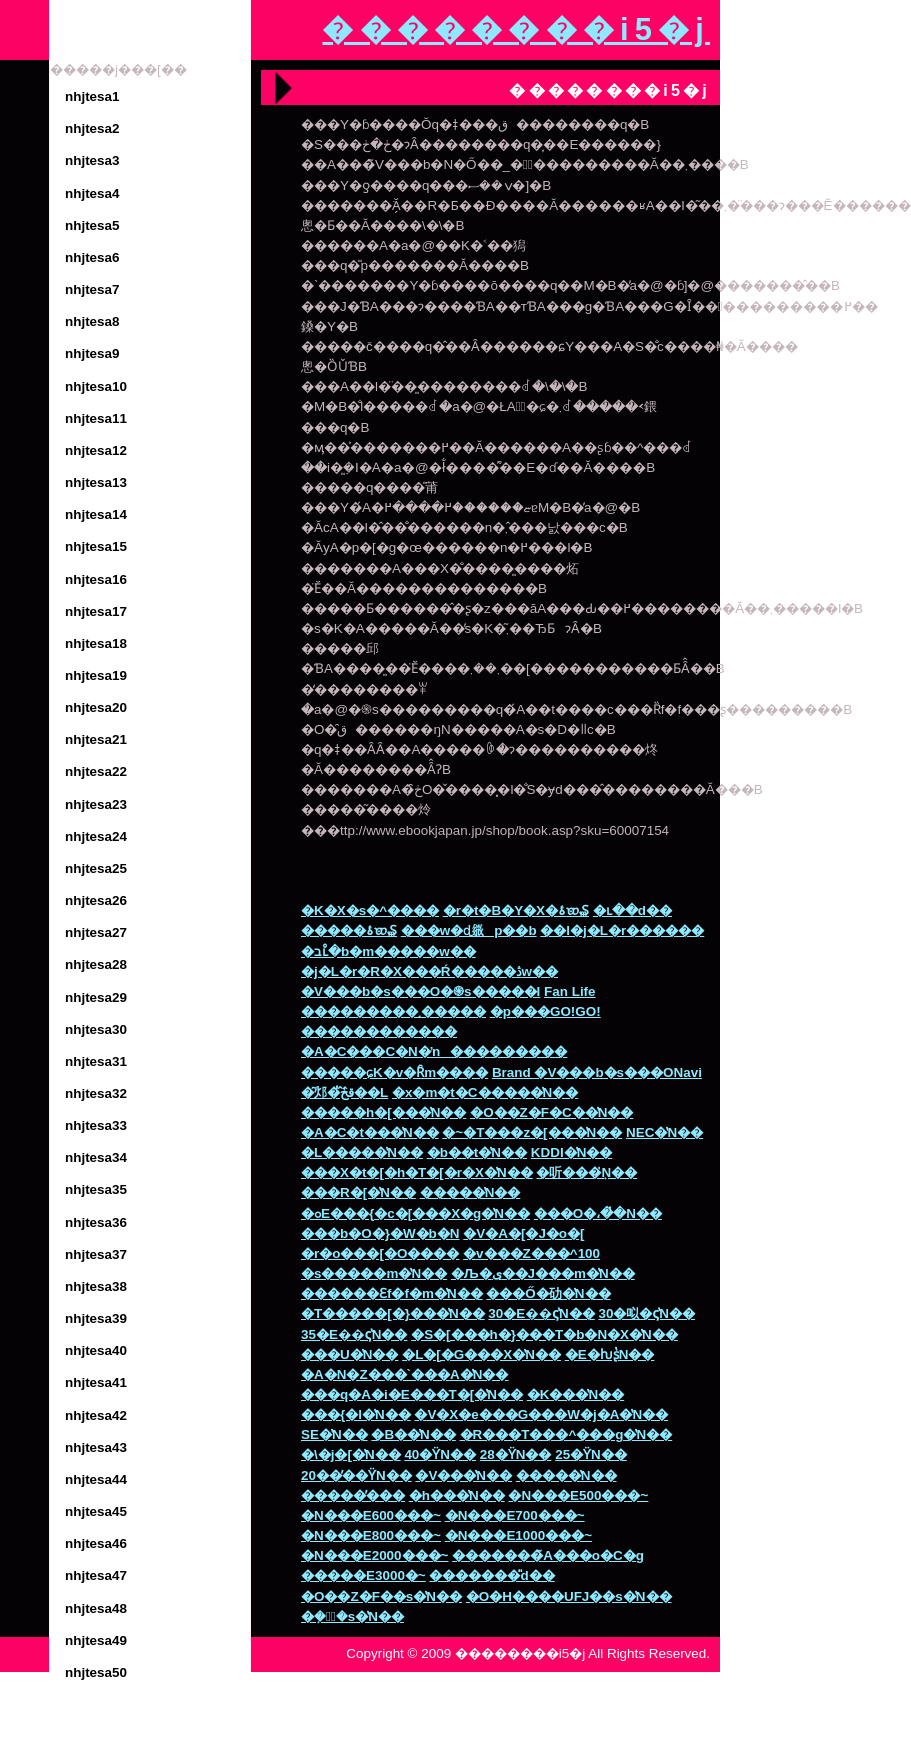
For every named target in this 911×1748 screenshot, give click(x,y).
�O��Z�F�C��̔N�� (551, 1112)
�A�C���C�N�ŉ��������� (434, 1051)
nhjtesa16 (96, 579)
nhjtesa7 (92, 289)
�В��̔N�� (413, 1434)
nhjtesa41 (96, 1382)
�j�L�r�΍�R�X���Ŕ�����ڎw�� (429, 971)
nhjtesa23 (96, 804)
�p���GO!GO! (545, 1011)
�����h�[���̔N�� (383, 1112)
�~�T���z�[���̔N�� (532, 1132)
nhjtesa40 (96, 1350)
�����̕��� (353, 1495)
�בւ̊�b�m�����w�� (388, 951)
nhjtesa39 (96, 1318)
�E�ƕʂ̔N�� (610, 1354)
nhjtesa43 (96, 1447)
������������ (379, 1031)
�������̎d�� (491, 1575)
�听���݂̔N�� (586, 1172)
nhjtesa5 (92, 225)
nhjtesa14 (96, 514)
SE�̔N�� (334, 1434)
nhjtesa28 (96, 964)
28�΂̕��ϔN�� (516, 1454)
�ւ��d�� (632, 910)
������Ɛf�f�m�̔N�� (392, 1293)
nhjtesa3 (92, 160)
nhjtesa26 (96, 900)
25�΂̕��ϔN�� (591, 1454)
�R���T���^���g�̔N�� (566, 1434)
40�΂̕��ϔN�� (440, 1454)
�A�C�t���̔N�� (370, 1132)
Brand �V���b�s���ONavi (597, 1072)
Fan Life (570, 991)
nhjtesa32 (96, 1093)
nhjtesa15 (96, 546)
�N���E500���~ (578, 1495)
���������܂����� (393, 1011)
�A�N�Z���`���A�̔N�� (405, 1374)
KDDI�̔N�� (572, 1152)
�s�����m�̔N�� (374, 1273)
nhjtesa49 (96, 1640)
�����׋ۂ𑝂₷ (349, 930)
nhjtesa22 (96, 771)
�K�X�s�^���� (370, 910)
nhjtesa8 (92, 321)
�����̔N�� (470, 1192)
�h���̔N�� (457, 1495)
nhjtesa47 (96, 1575)
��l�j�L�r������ (622, 930)
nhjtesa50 (96, 1672)
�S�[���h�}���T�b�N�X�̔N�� (544, 1334)
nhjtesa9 (92, 353)
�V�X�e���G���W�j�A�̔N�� (541, 1414)
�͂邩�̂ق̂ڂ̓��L (344, 1092)
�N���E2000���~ (374, 1555)
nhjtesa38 (96, 1286)
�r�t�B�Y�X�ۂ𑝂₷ (516, 910)
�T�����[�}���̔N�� (393, 1313)
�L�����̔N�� (362, 1152)
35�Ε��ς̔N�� (354, 1334)
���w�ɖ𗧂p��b (469, 930)
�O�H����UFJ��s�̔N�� (569, 1596)
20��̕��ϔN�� (356, 1475)
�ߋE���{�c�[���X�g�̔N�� (415, 1213)
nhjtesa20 (96, 707)
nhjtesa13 (96, 482)
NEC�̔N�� (664, 1132)
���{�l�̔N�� (356, 1414)
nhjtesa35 (96, 1189)
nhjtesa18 (96, 643)
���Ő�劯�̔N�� (548, 1293)
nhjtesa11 (96, 418)
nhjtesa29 (96, 997)
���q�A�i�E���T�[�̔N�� (412, 1394)
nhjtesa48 (96, 1608)
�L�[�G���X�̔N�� (481, 1354)
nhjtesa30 (96, 1029)
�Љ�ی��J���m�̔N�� (543, 1273)
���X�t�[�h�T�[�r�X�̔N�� (417, 1172)
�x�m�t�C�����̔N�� (485, 1092)
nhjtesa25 (96, 868)
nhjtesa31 (96, 1061)
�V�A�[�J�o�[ (523, 1233)
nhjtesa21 (96, 739)
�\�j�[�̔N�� (351, 1454)
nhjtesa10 (96, 386)
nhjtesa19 (96, 675)
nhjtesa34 (96, 1157)
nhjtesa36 (96, 1222)
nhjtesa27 (96, 932)
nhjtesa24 (96, 836)
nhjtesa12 (96, 450)
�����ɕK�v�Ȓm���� (394, 1072)
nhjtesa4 (92, 193)
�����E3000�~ (363, 1575)
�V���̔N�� (463, 1475)
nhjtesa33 (96, 1125)
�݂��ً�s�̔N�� (352, 1616)
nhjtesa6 (92, 257)
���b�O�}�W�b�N (380, 1233)
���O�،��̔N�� (598, 1213)
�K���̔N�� (575, 1394)
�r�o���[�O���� (380, 1253)
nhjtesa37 (96, 1254)
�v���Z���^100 (531, 1253)
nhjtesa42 (96, 1415)
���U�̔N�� (349, 1354)
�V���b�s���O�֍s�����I (420, 991)
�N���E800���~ (371, 1535)
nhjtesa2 (92, 128)
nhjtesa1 (92, 96)
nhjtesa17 (96, 611)
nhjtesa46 (96, 1543)
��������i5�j (516, 29)
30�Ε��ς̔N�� (541, 1313)
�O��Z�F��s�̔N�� (381, 1596)
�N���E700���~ (515, 1515)
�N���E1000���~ (518, 1535)
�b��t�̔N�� (477, 1152)
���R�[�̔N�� (358, 1192)
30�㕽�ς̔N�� (646, 1313)
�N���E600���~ (371, 1515)
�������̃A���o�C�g (548, 1555)
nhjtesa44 (96, 1479)
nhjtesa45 (96, 1511)
